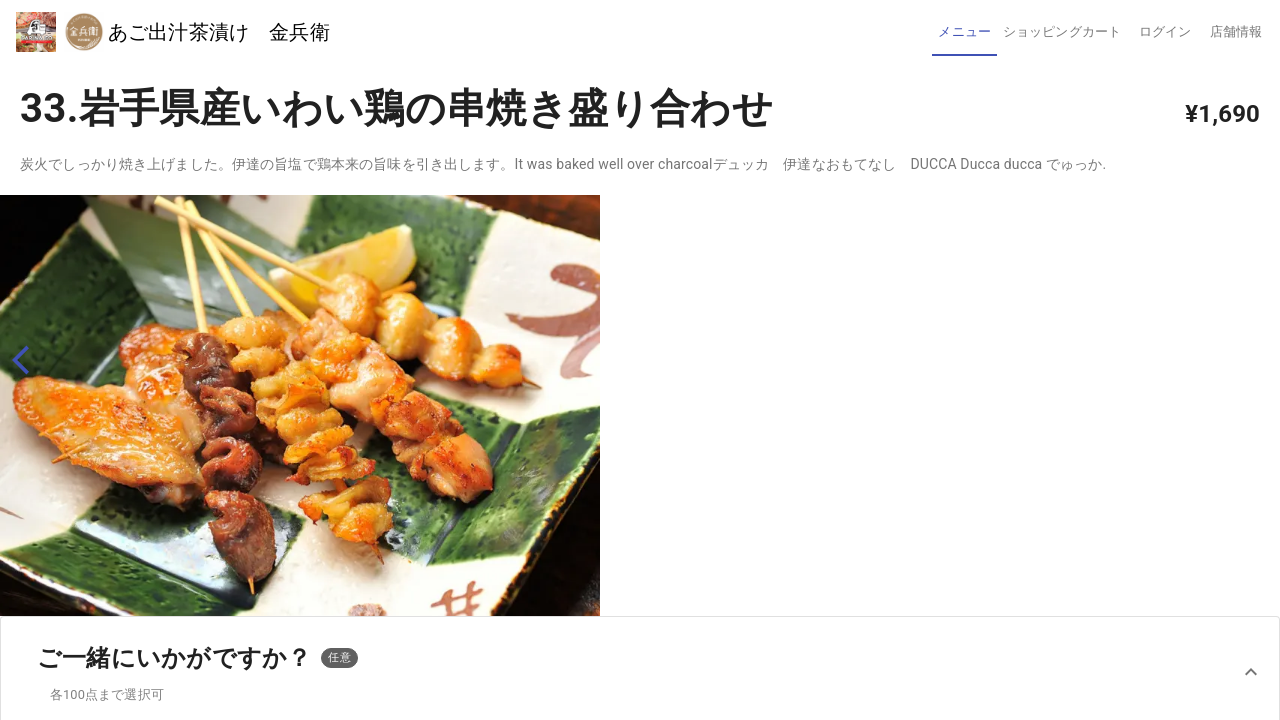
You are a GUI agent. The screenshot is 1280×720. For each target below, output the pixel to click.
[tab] (964, 32)
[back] (29, 360)
